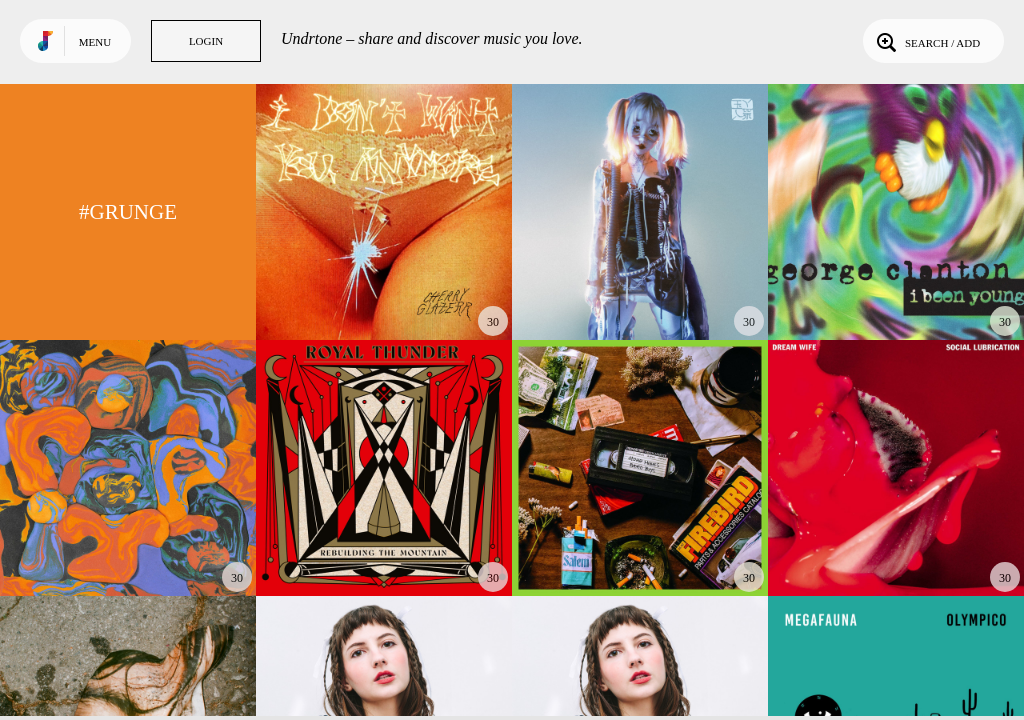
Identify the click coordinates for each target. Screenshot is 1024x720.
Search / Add (926, 41)
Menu (95, 42)
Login (206, 41)
